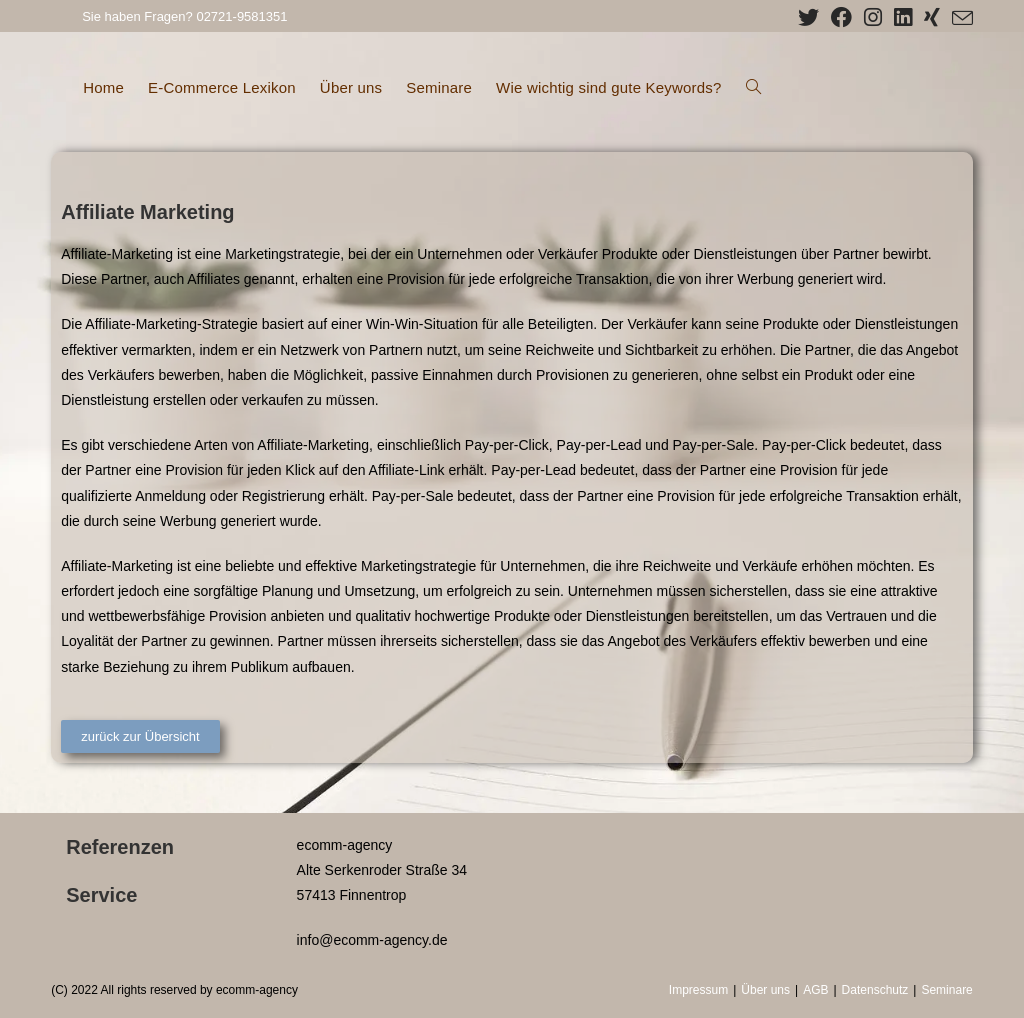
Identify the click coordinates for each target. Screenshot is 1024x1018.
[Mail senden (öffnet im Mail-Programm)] (959, 18)
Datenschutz (875, 990)
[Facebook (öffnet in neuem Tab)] (841, 17)
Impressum (698, 990)
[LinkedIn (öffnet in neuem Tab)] (903, 17)
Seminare (946, 990)
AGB (815, 990)
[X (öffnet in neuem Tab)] (808, 17)
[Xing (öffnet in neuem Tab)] (932, 17)
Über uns (765, 990)
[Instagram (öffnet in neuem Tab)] (873, 17)
